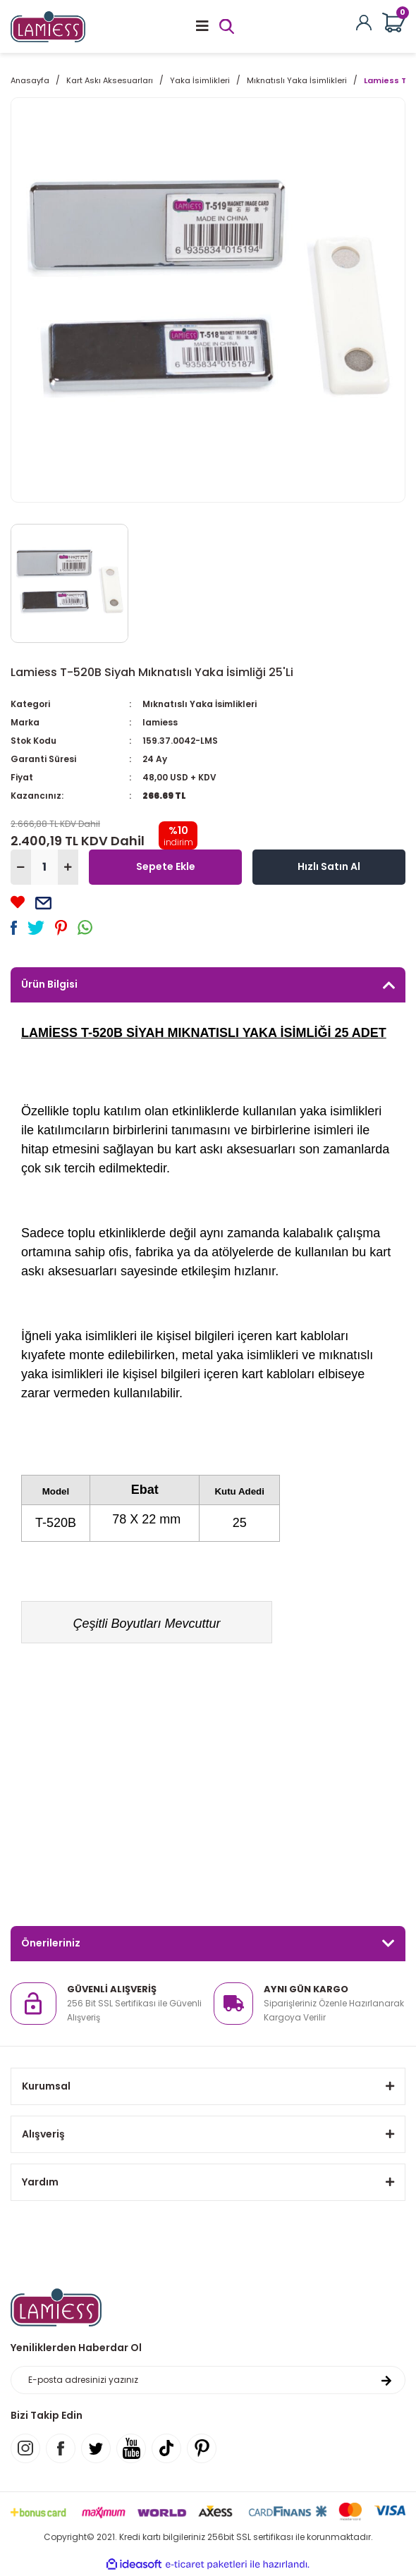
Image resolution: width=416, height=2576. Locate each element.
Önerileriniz (50, 1943)
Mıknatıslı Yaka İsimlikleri (199, 704)
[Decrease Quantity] (21, 867)
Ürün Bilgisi (49, 984)
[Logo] (48, 26)
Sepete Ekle (165, 866)
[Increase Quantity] (68, 867)
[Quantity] (44, 867)
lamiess (160, 722)
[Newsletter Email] (208, 2380)
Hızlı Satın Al (329, 866)
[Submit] (386, 2380)
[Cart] (393, 23)
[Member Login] (364, 21)
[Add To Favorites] (18, 902)
